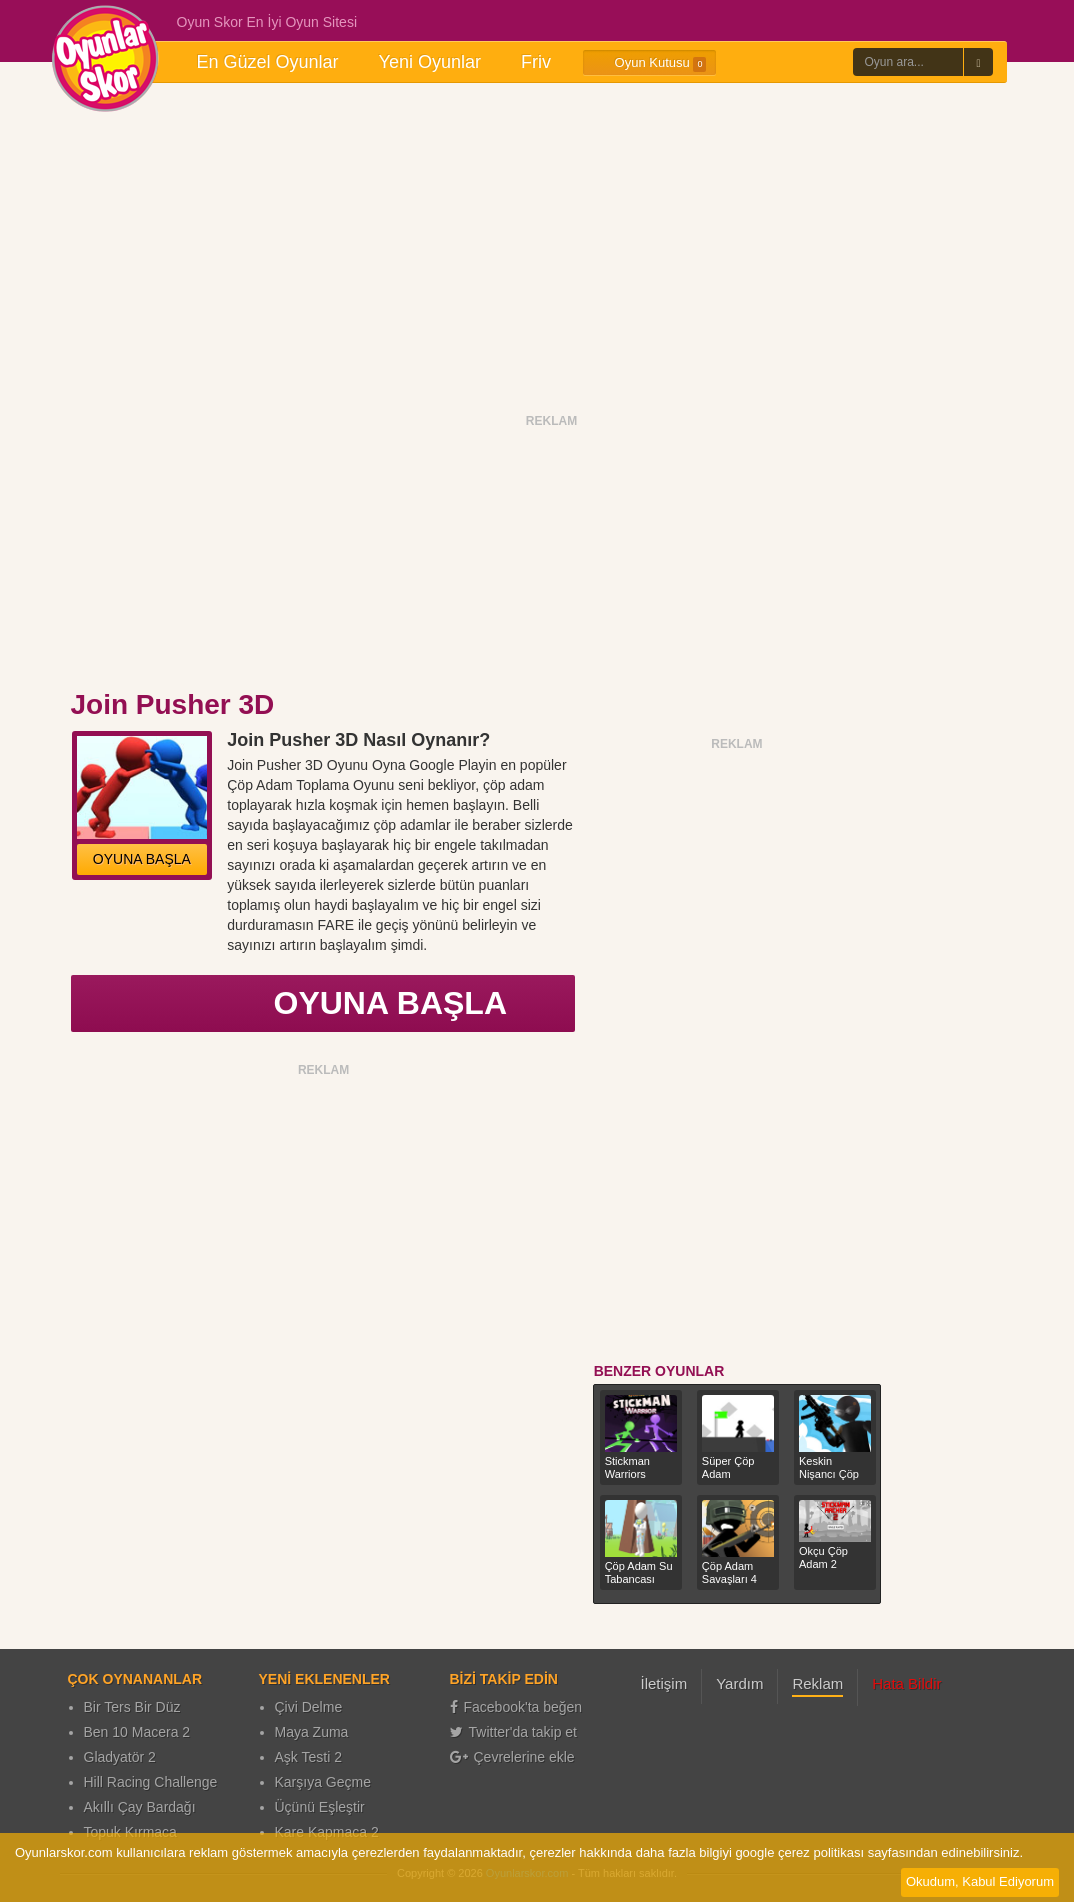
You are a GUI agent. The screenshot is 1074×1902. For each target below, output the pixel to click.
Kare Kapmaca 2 (327, 1832)
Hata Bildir (906, 1683)
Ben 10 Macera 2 (137, 1732)
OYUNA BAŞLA (142, 859)
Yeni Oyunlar (430, 62)
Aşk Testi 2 (308, 1757)
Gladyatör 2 (120, 1757)
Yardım (739, 1683)
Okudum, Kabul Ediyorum (980, 1881)
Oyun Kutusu (649, 63)
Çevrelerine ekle (512, 1757)
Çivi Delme (309, 1707)
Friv (536, 62)
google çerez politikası (799, 1852)
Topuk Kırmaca (130, 1832)
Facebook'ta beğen (516, 1707)
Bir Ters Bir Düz (132, 1707)
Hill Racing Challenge (151, 1782)
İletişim (664, 1683)
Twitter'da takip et (514, 1732)
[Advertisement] (537, 248)
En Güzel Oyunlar (268, 62)
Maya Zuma (312, 1732)
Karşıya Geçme (323, 1782)
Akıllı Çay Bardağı (140, 1807)
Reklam (817, 1683)
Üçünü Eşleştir (320, 1807)
